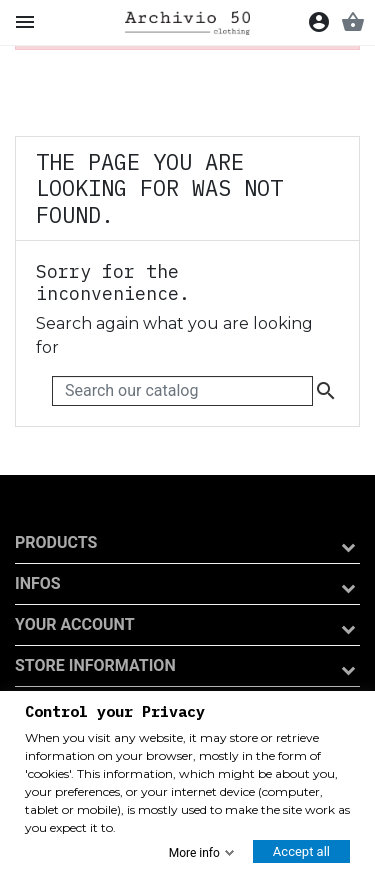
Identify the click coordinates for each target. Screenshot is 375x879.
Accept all (301, 851)
